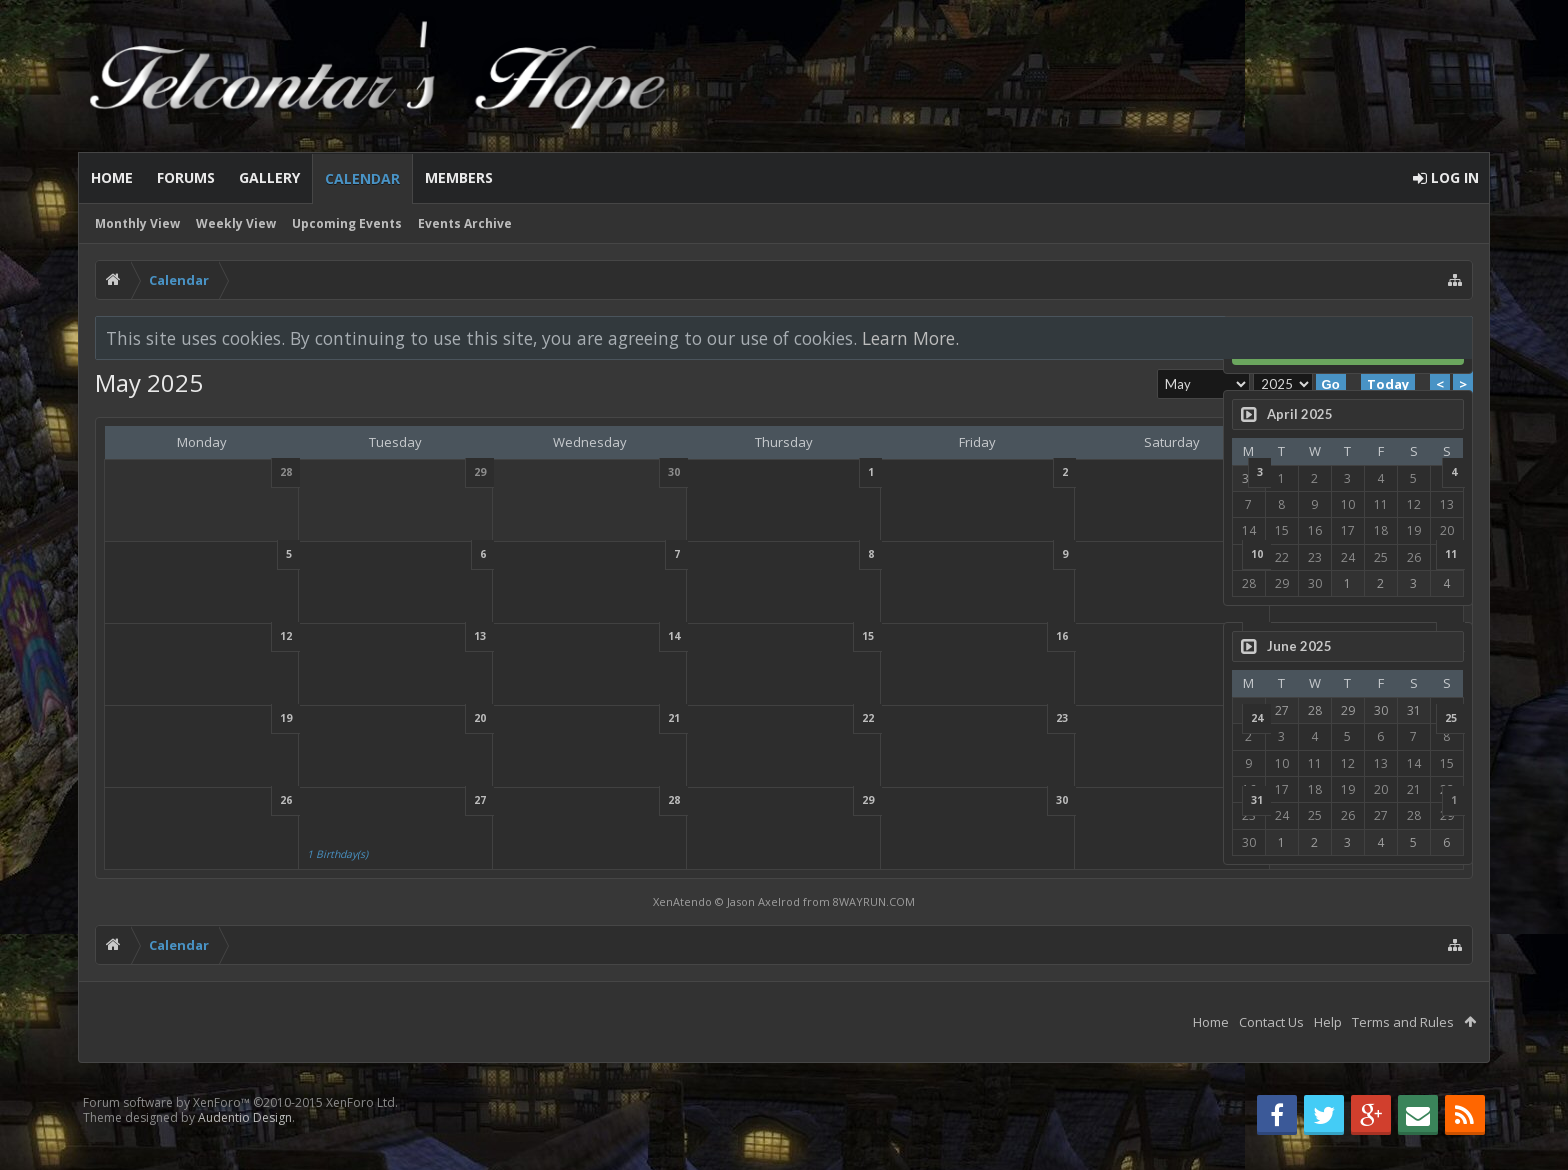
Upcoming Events (347, 223)
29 (716, 800)
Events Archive (465, 223)
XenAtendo (549, 901)
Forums (186, 177)
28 (560, 800)
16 (872, 636)
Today (1122, 384)
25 (1185, 718)
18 (1185, 636)
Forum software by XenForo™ (240, 1102)
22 (716, 718)
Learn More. (910, 338)
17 (1029, 636)
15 (716, 636)
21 (560, 718)
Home (112, 177)
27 (404, 800)
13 (404, 636)
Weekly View (236, 223)
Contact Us (1271, 1022)
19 (248, 718)
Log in (1348, 344)
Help (1328, 1022)
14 (560, 636)
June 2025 (1299, 646)
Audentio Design (245, 1117)
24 (1029, 718)
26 (248, 800)
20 (404, 718)
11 (1185, 554)
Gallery (269, 177)
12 (248, 636)
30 (872, 800)
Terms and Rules (1403, 1022)
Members (459, 177)
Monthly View (137, 223)
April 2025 (1300, 414)
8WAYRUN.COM (741, 901)
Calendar (362, 178)
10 (1029, 554)
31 (1029, 800)
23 (872, 718)
